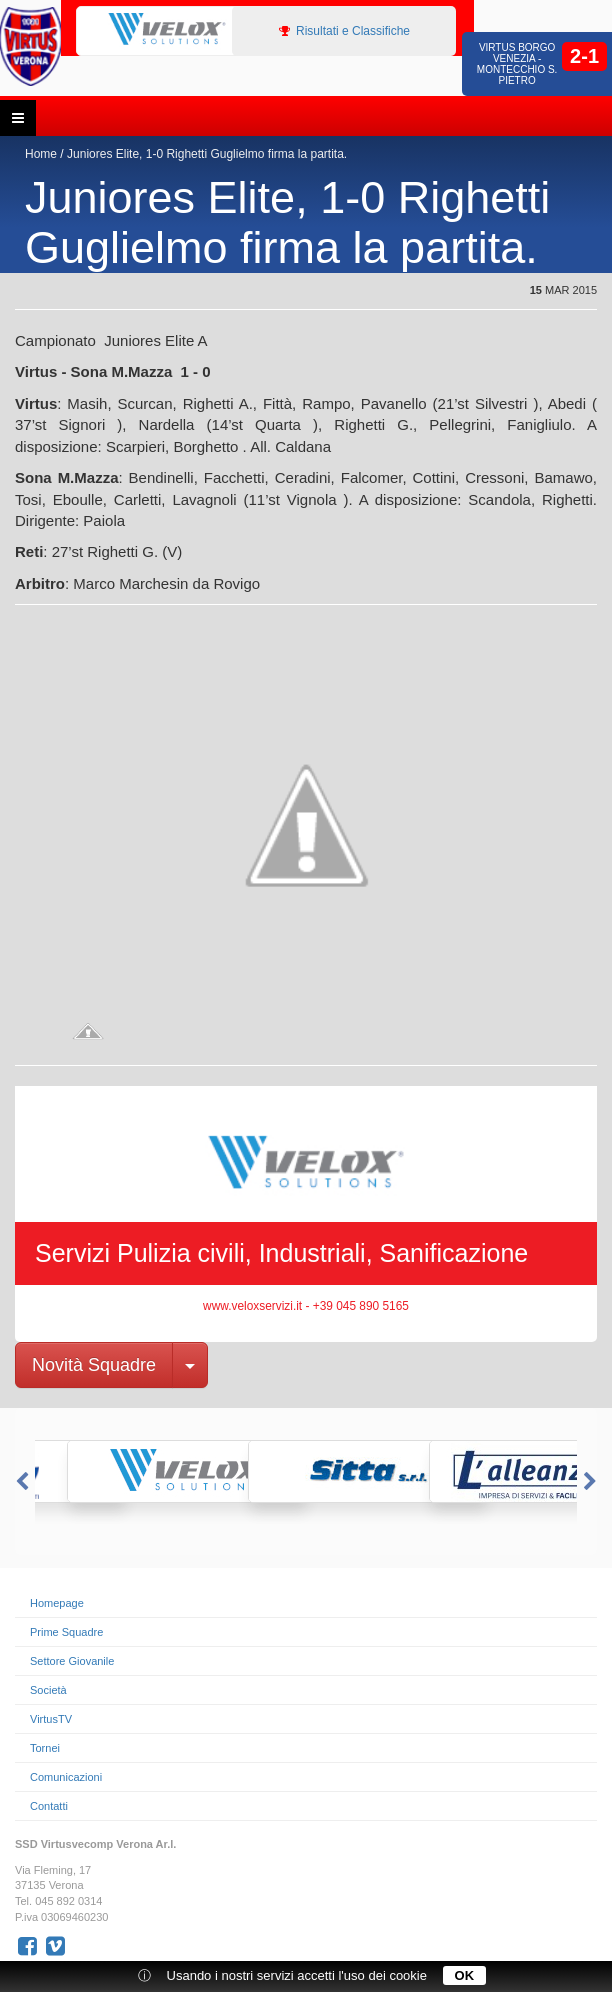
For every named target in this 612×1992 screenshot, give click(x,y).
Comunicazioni (66, 1777)
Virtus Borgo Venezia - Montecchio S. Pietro (517, 64)
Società (48, 1690)
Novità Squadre (94, 1365)
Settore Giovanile (72, 1661)
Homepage (57, 1603)
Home (41, 154)
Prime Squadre (66, 1632)
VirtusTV (51, 1719)
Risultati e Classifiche (344, 31)
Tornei (45, 1748)
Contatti (49, 1806)
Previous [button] (20, 1482)
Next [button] (592, 1482)
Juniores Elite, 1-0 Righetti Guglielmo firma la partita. (207, 154)
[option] (166, 30)
